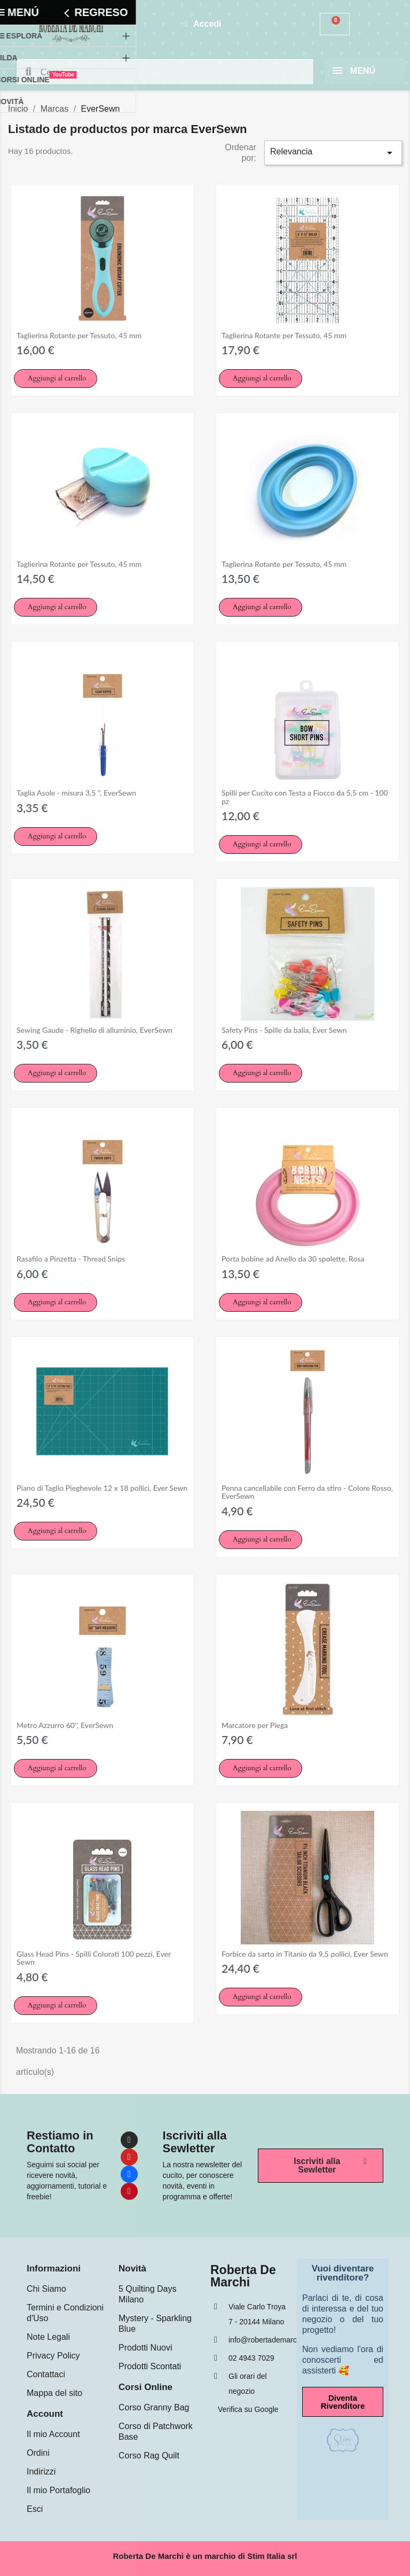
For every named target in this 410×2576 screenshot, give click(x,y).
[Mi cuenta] (203, 24)
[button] (55, 378)
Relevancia (333, 152)
